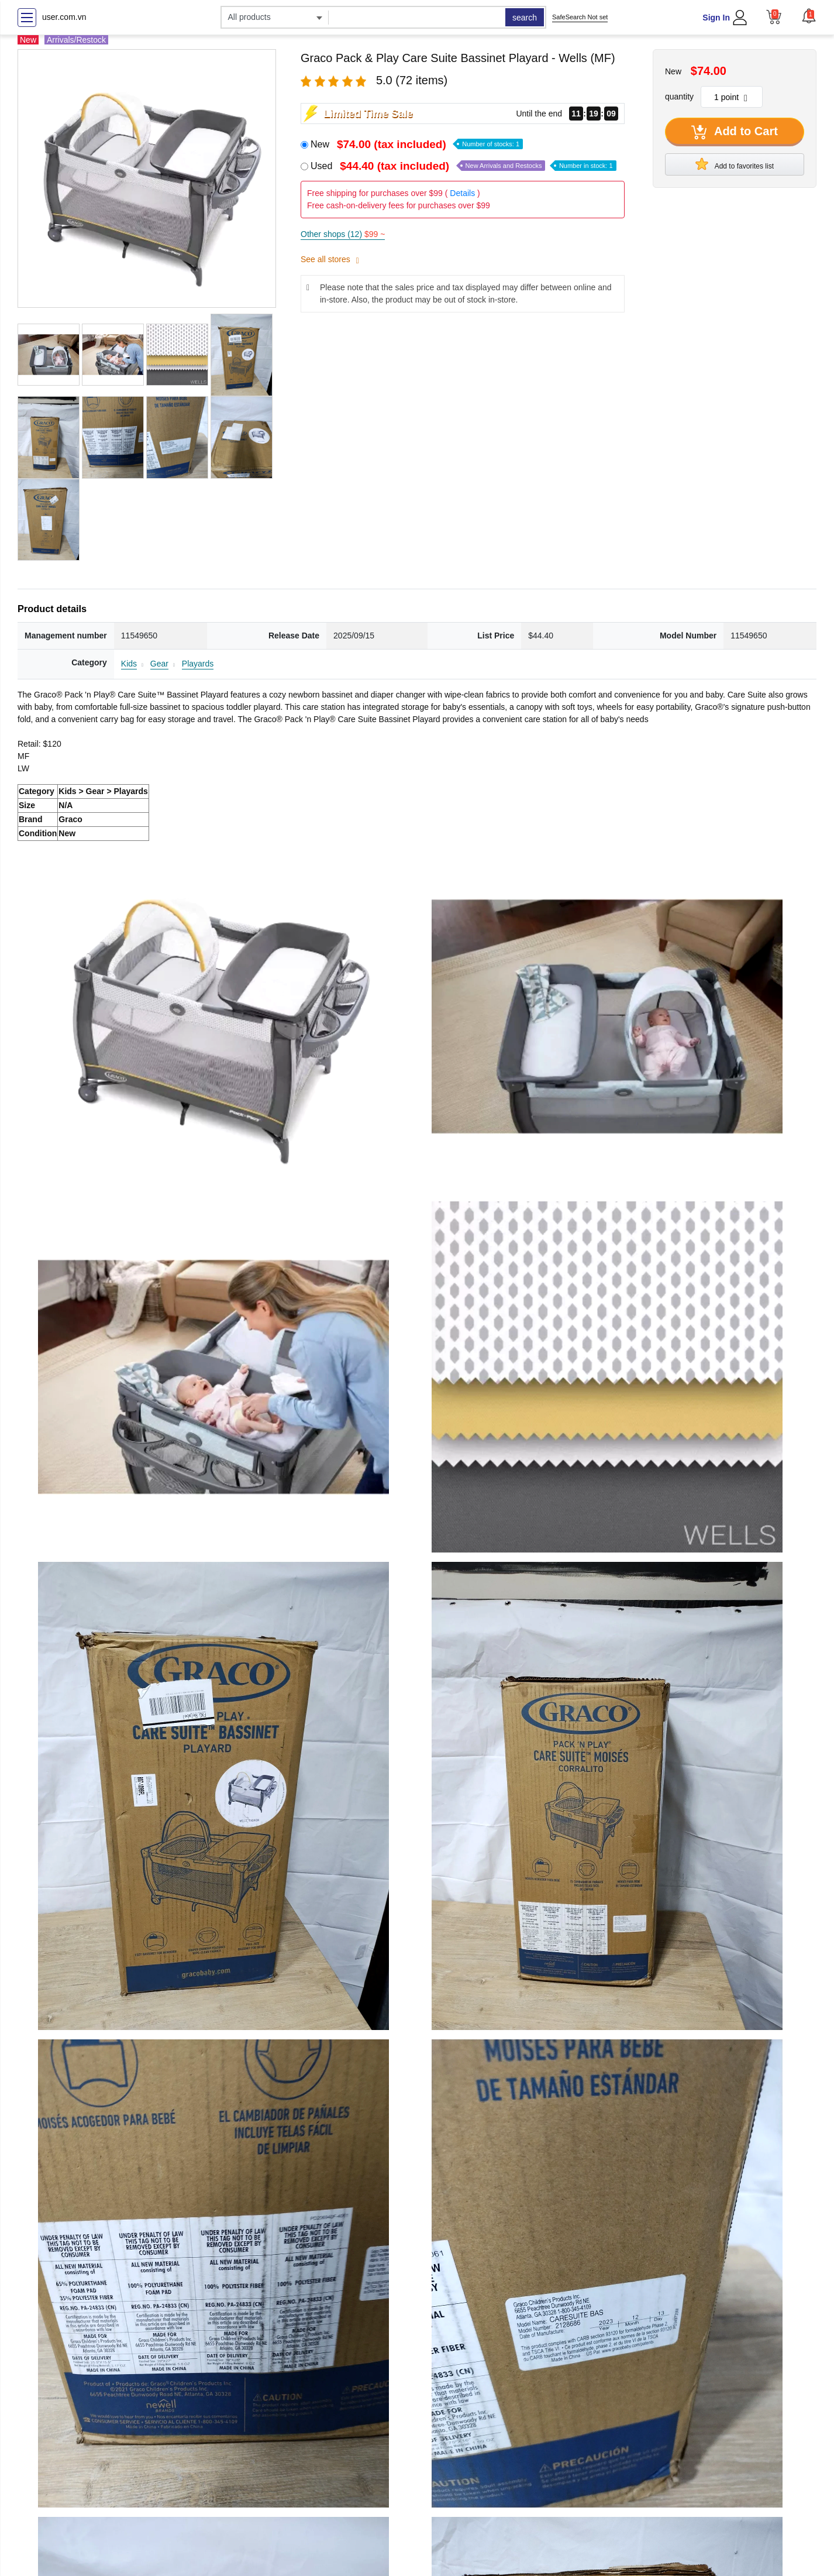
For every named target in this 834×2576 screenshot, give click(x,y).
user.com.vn (64, 17)
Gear (159, 663)
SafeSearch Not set (580, 16)
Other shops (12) (343, 234)
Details (462, 193)
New (417, 144)
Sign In (716, 17)
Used (463, 166)
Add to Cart (734, 132)
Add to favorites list (734, 163)
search (524, 17)
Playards (197, 663)
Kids (129, 663)
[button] (808, 15)
